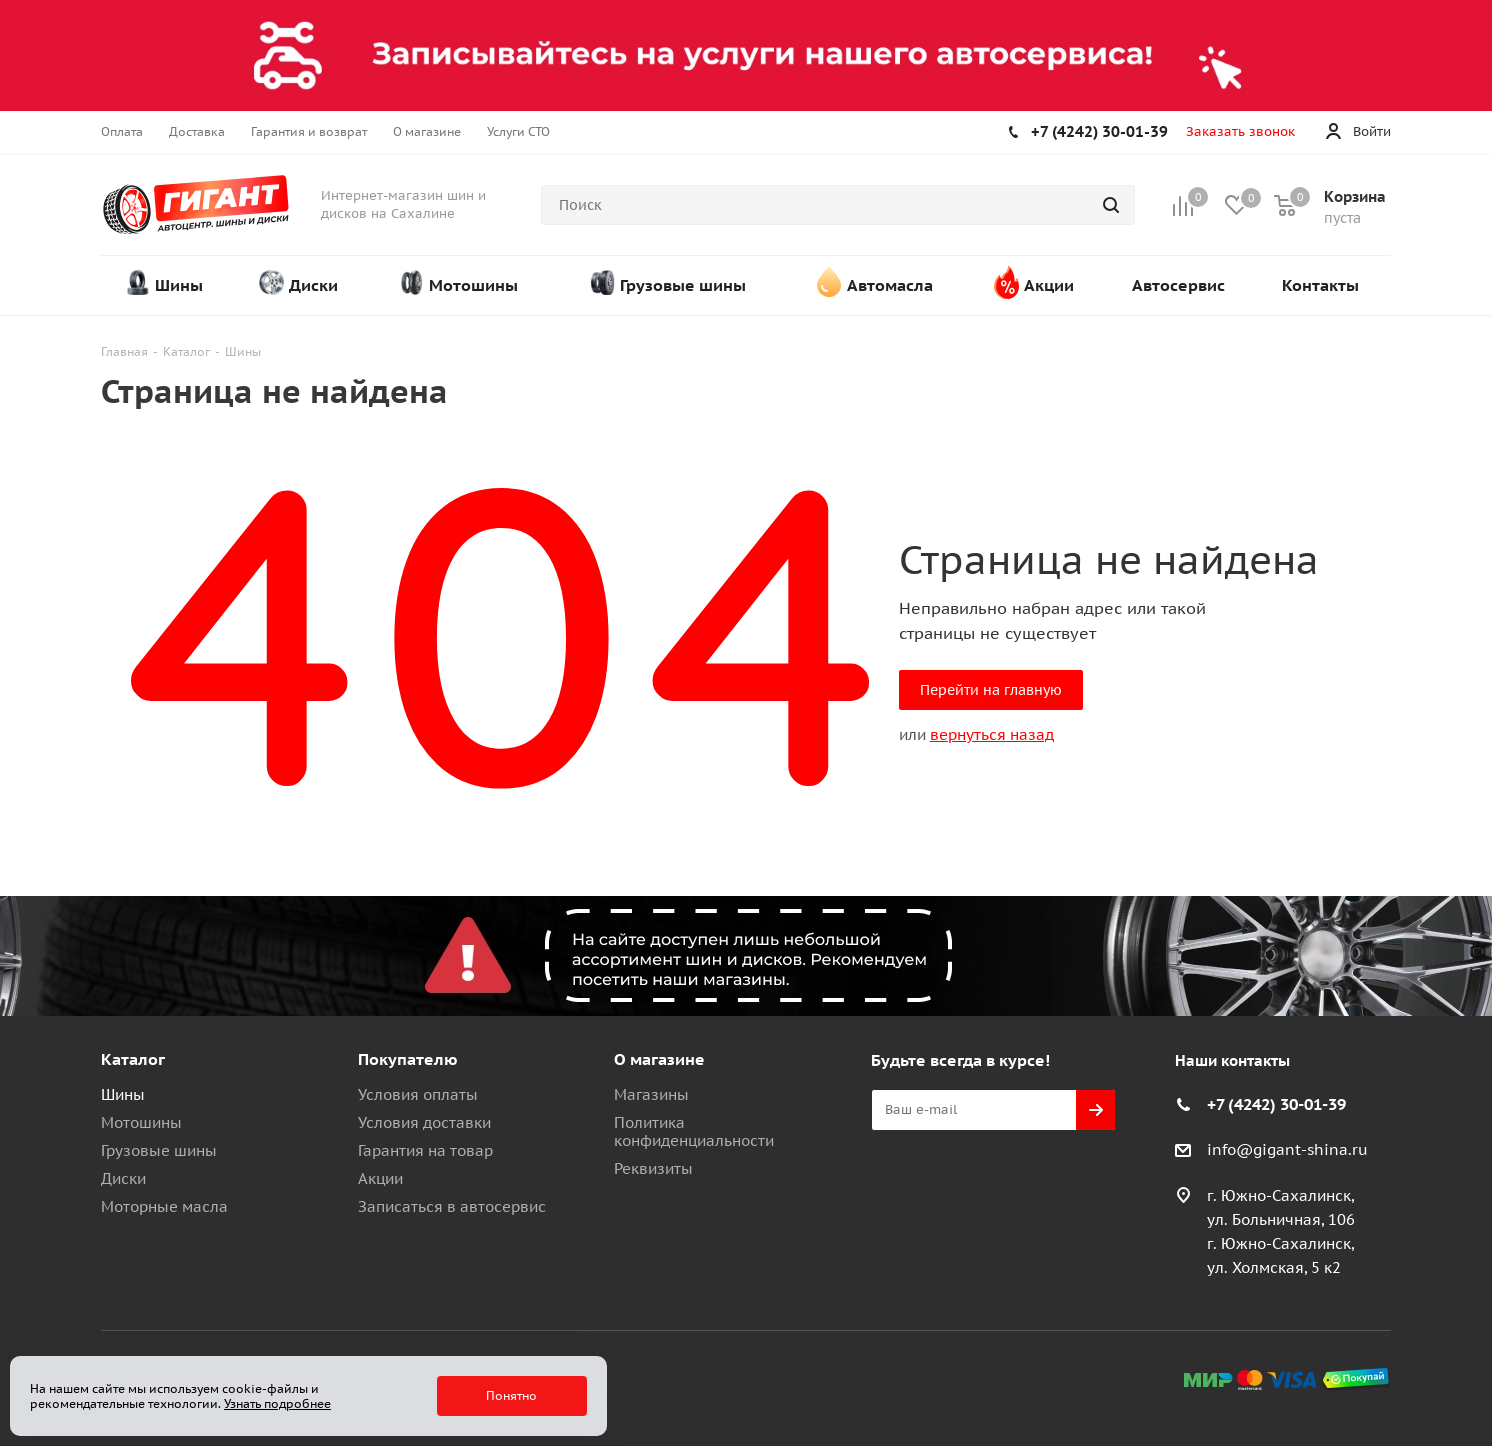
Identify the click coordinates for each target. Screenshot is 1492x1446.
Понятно (511, 1395)
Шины (123, 1094)
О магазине (659, 1059)
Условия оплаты (418, 1094)
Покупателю (408, 1059)
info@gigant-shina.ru (1287, 1149)
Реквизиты (653, 1168)
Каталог (133, 1059)
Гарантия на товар (425, 1150)
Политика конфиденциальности (694, 1131)
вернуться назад (992, 734)
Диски (123, 1178)
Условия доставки (424, 1122)
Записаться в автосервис (452, 1206)
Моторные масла (164, 1206)
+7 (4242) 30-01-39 (1099, 131)
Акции (380, 1178)
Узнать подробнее (277, 1403)
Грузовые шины (159, 1150)
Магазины (651, 1094)
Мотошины (141, 1122)
